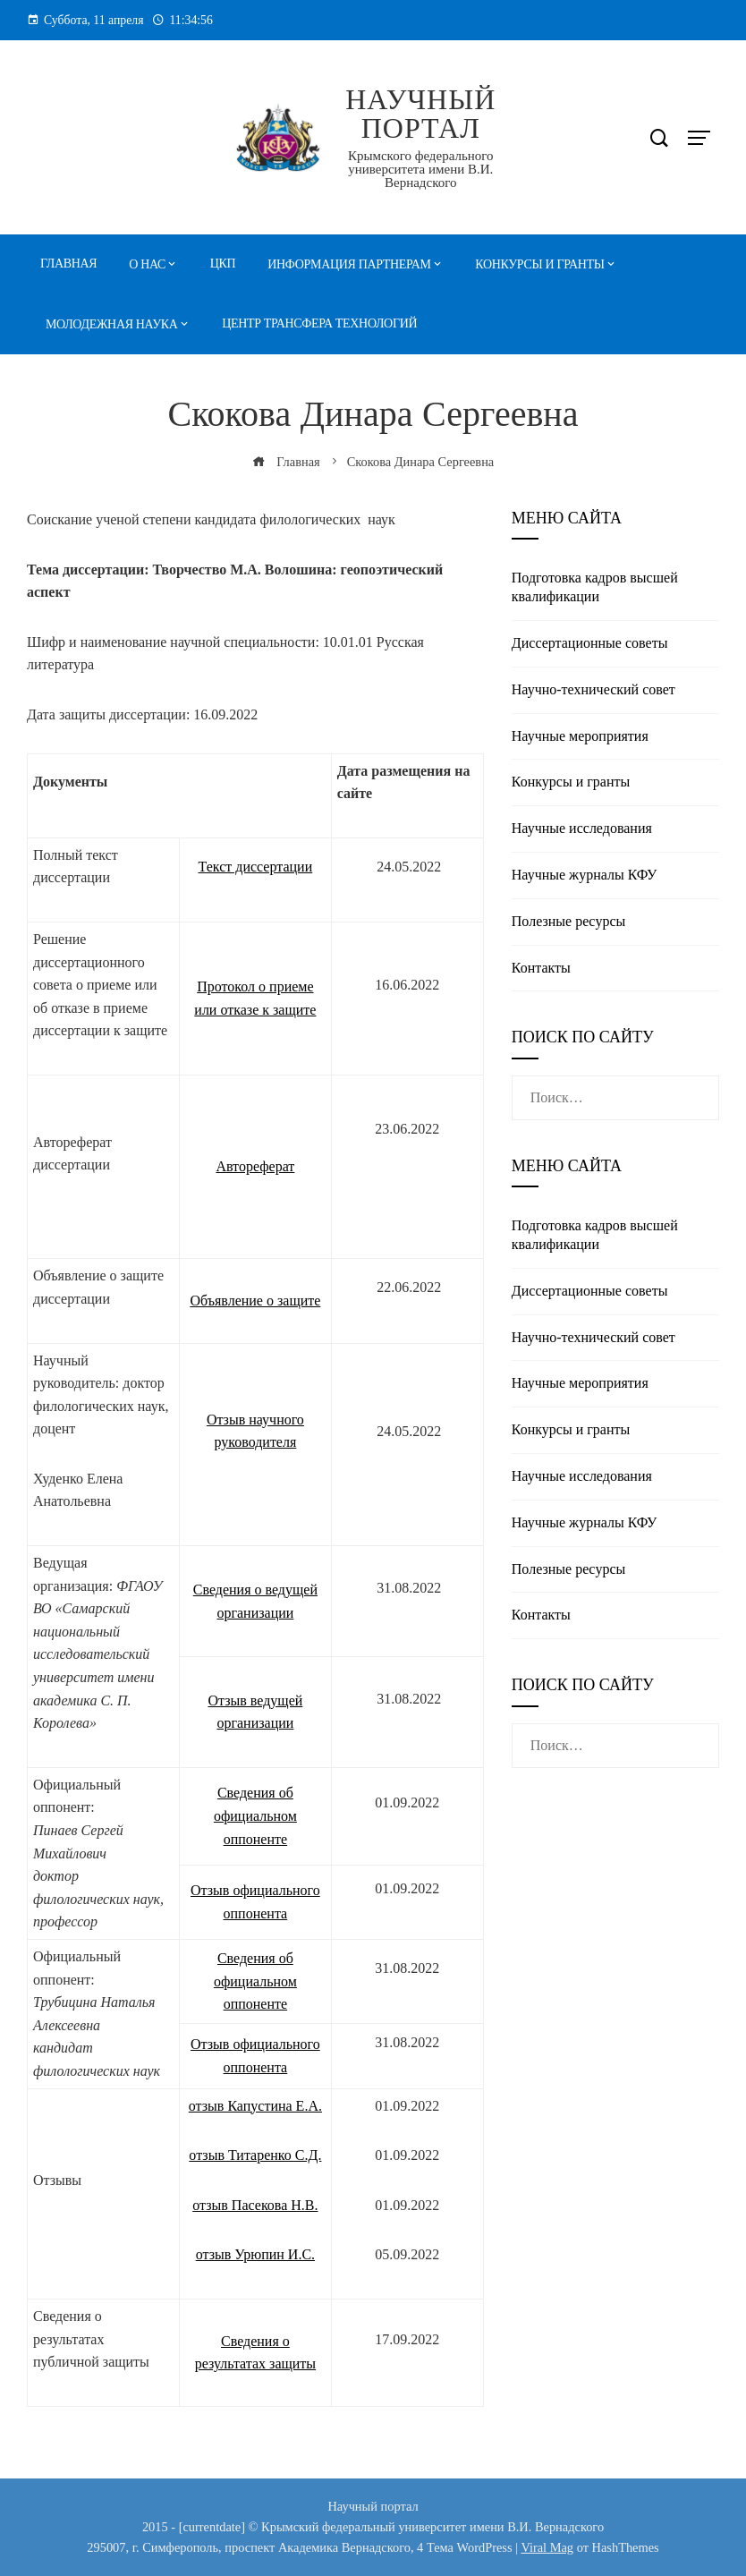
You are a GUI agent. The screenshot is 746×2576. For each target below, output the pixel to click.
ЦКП (223, 263)
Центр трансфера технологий (319, 323)
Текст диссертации (256, 866)
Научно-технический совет (593, 689)
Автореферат (255, 1166)
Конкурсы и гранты (539, 264)
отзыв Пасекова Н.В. (255, 2205)
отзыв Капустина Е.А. (255, 2105)
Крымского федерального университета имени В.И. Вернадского (421, 169)
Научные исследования (582, 828)
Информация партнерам (348, 264)
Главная (68, 263)
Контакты (541, 967)
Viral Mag (547, 2547)
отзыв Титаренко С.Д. (255, 2155)
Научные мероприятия (580, 736)
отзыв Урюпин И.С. (255, 2254)
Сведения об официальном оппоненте (255, 1815)
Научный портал (420, 113)
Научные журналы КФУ (584, 874)
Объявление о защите (255, 1300)
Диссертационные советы (590, 642)
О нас (147, 264)
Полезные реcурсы (568, 921)
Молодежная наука (112, 324)
